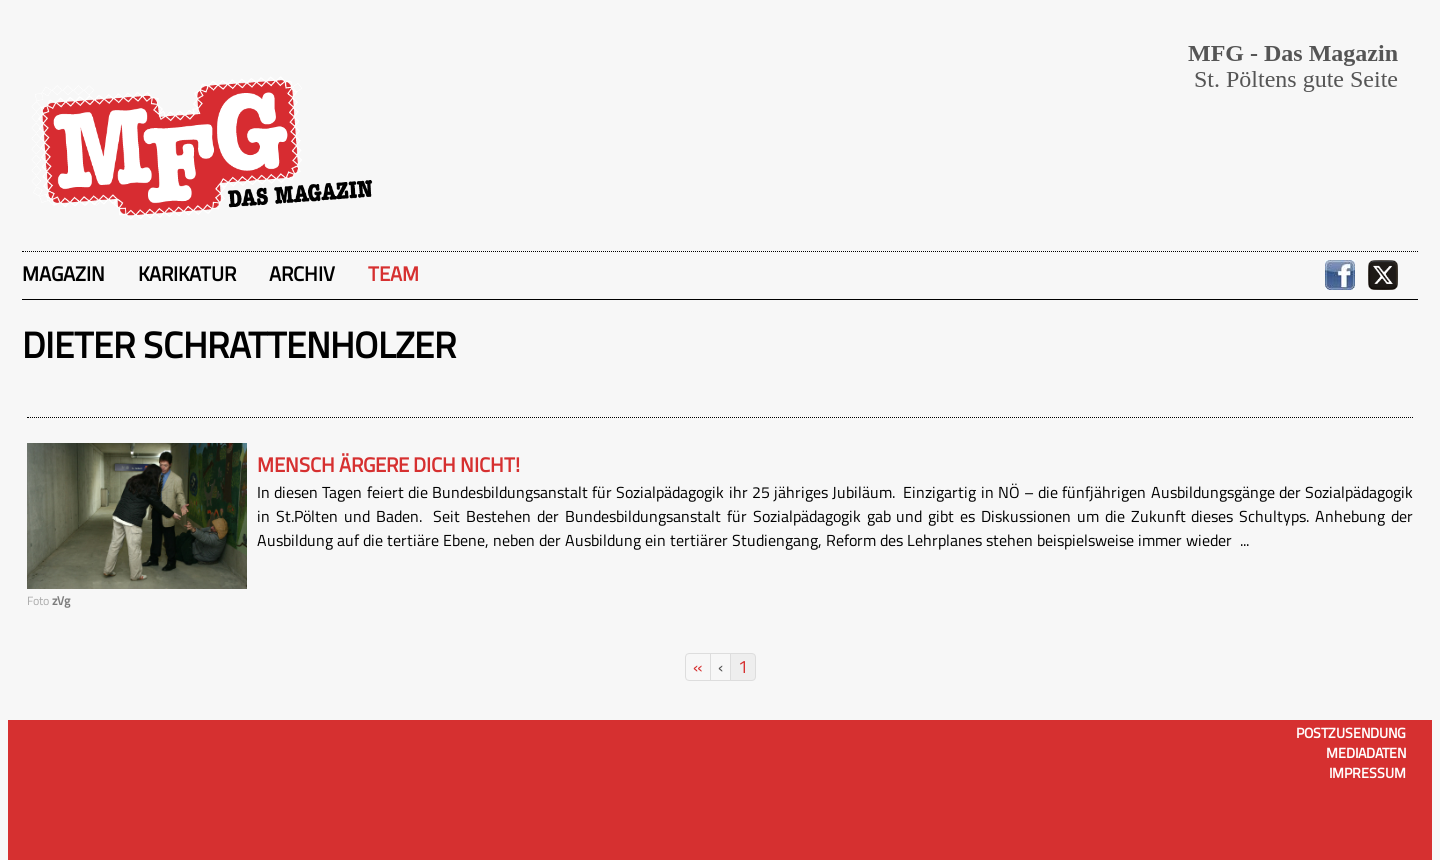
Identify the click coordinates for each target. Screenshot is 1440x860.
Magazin (63, 273)
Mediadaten (1366, 752)
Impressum (1367, 772)
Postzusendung (1351, 732)
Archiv (302, 273)
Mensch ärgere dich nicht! (388, 465)
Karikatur (187, 273)
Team (393, 273)
